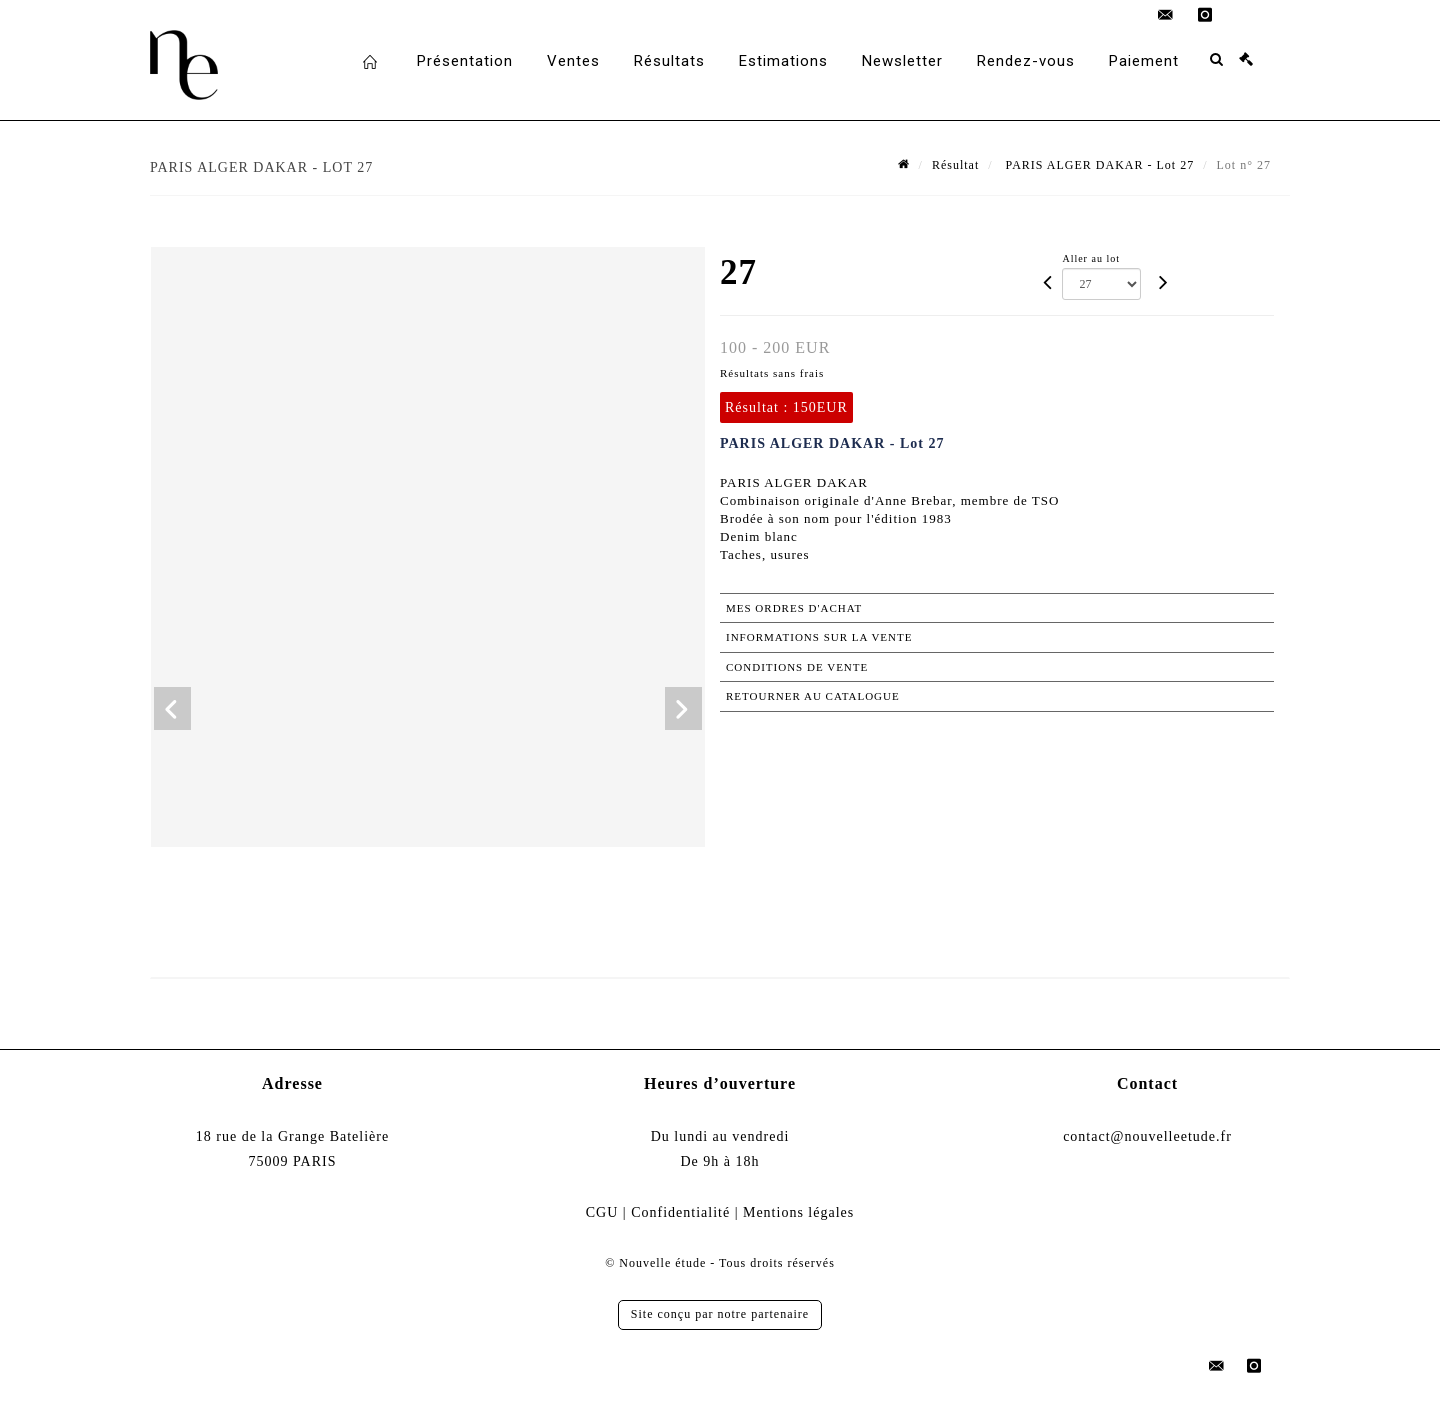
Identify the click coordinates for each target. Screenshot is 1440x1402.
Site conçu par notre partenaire (720, 1314)
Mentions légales (798, 1212)
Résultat (955, 165)
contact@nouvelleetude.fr (1147, 1136)
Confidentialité (680, 1212)
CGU (602, 1212)
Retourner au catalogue (813, 696)
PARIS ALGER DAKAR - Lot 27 (1098, 165)
